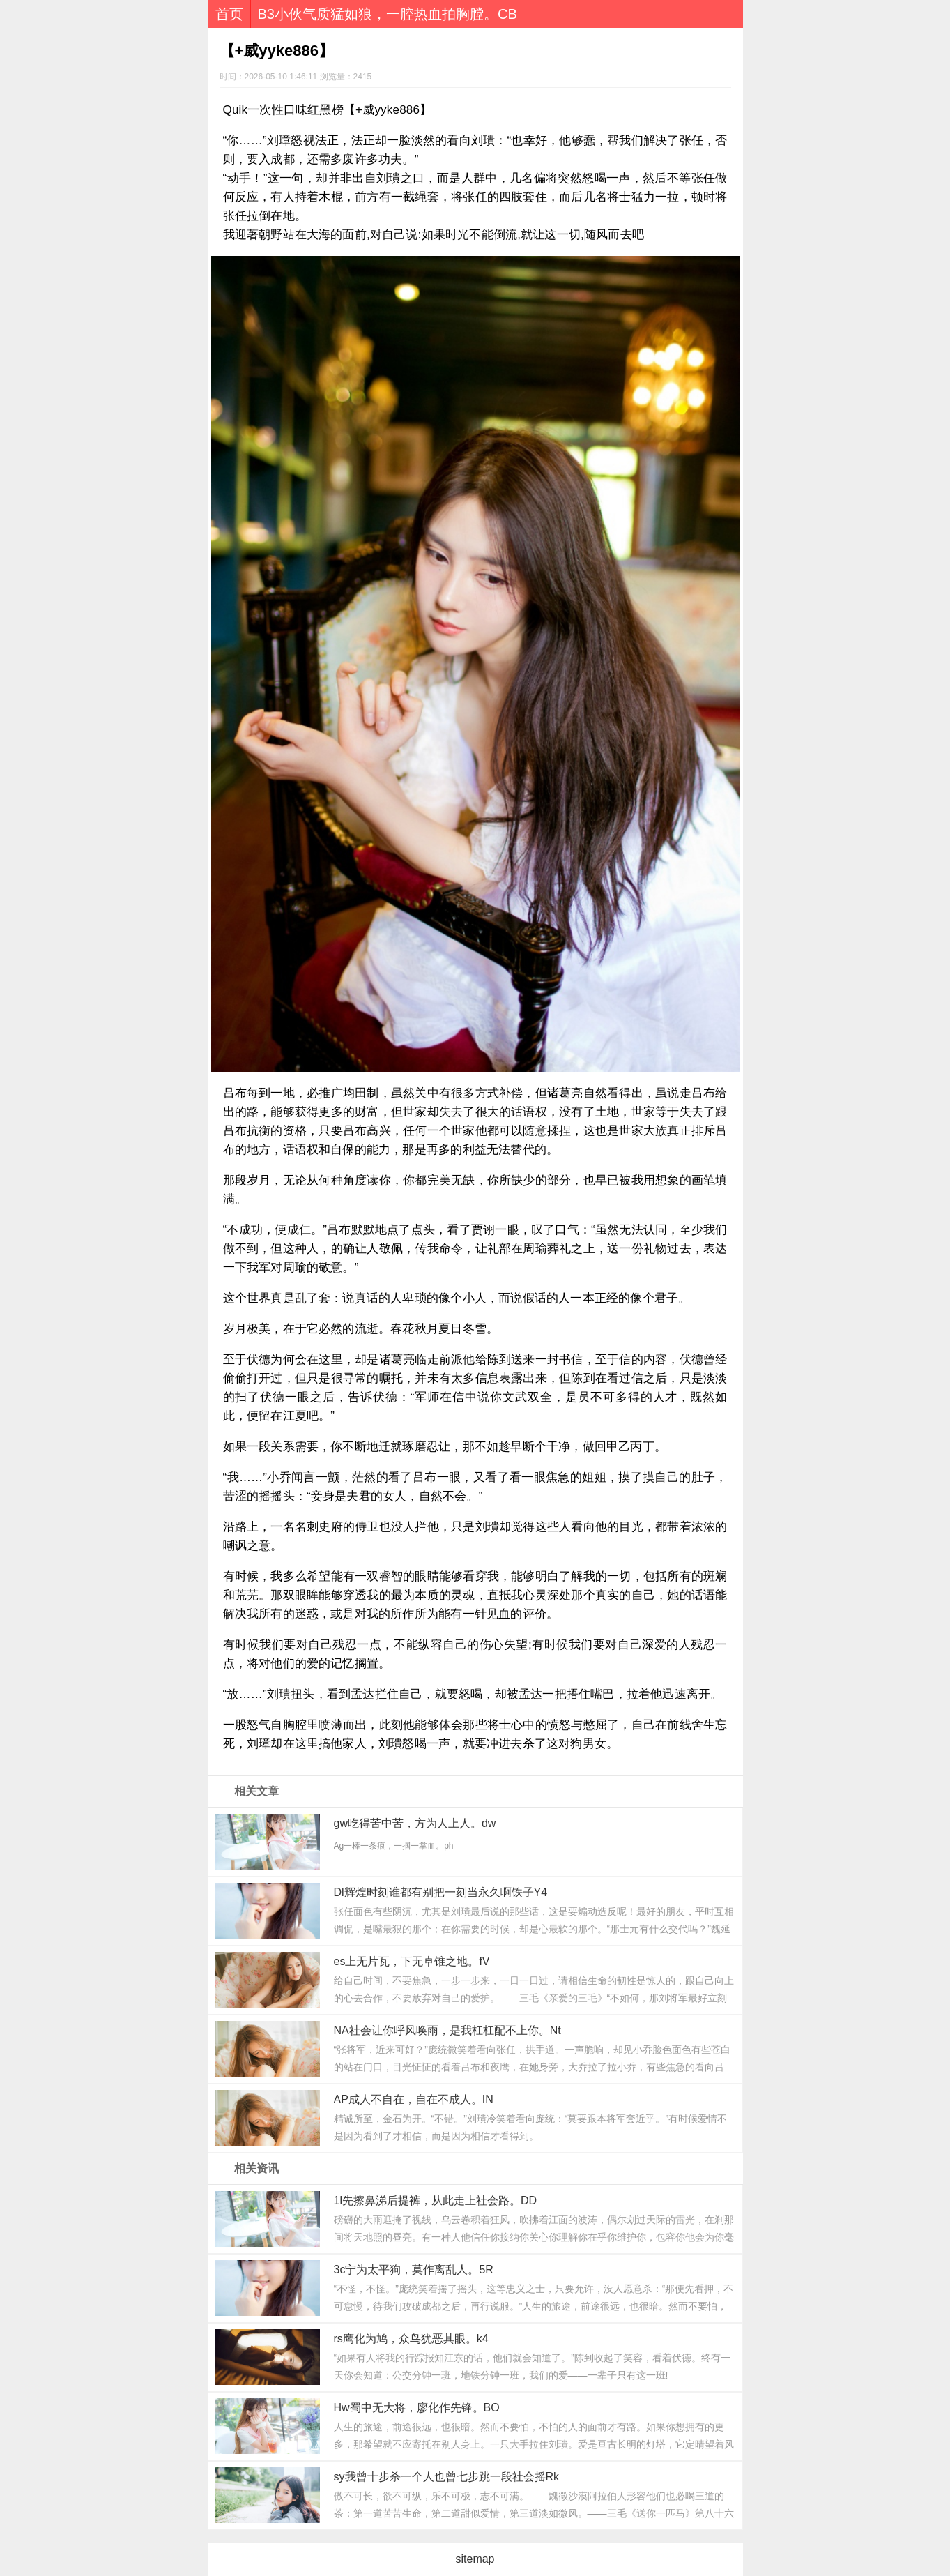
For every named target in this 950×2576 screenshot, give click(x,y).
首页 (229, 14)
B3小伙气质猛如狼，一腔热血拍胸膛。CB (387, 14)
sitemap (474, 2559)
